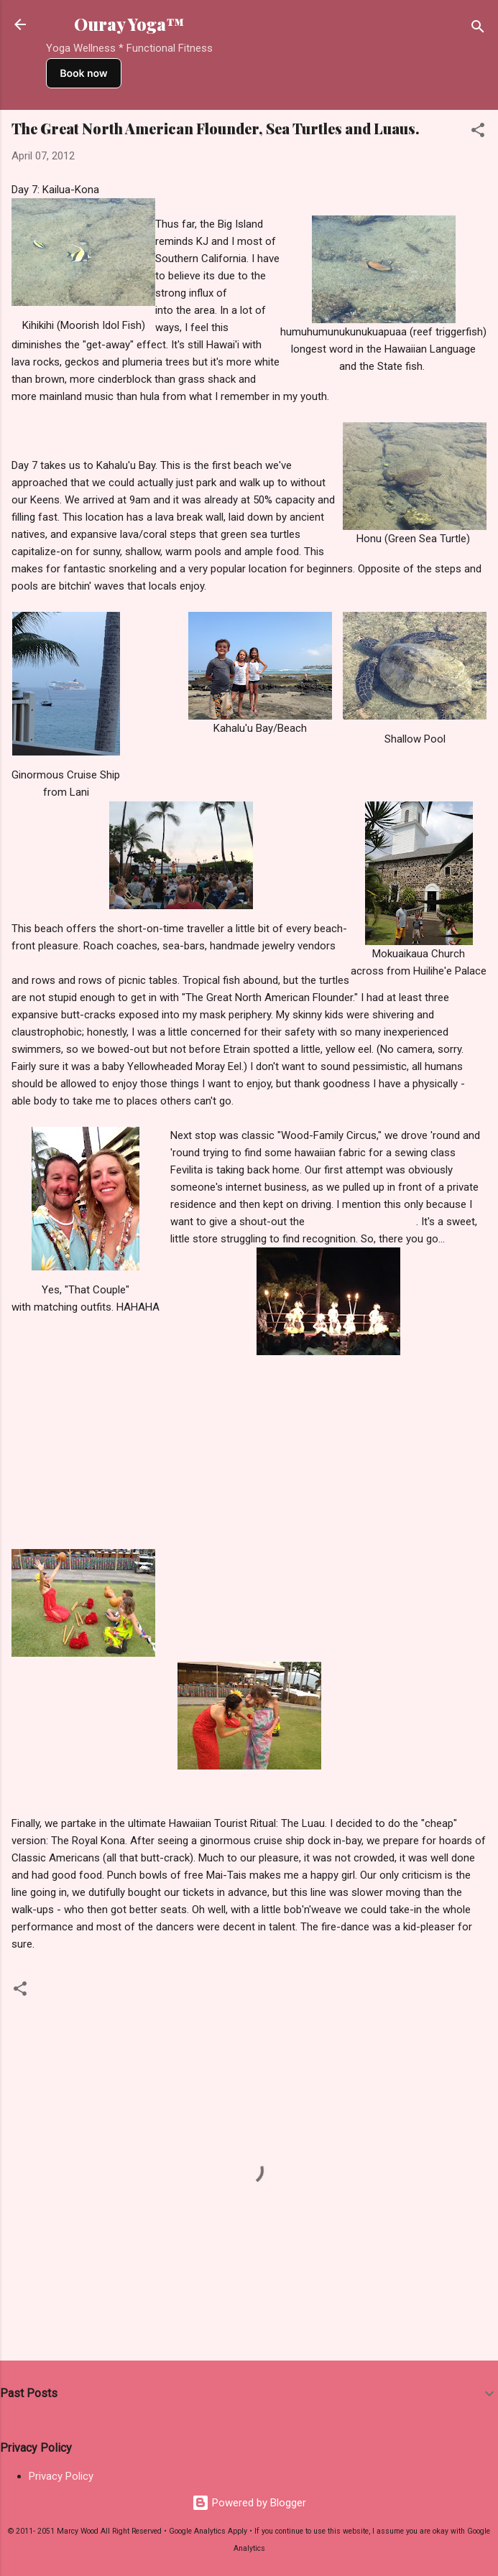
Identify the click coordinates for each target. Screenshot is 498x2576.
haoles (246, 293)
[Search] (478, 29)
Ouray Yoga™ (129, 24)
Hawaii (62, 1994)
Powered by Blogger (249, 2502)
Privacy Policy (61, 2476)
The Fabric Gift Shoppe (362, 1221)
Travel (110, 1994)
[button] (478, 132)
